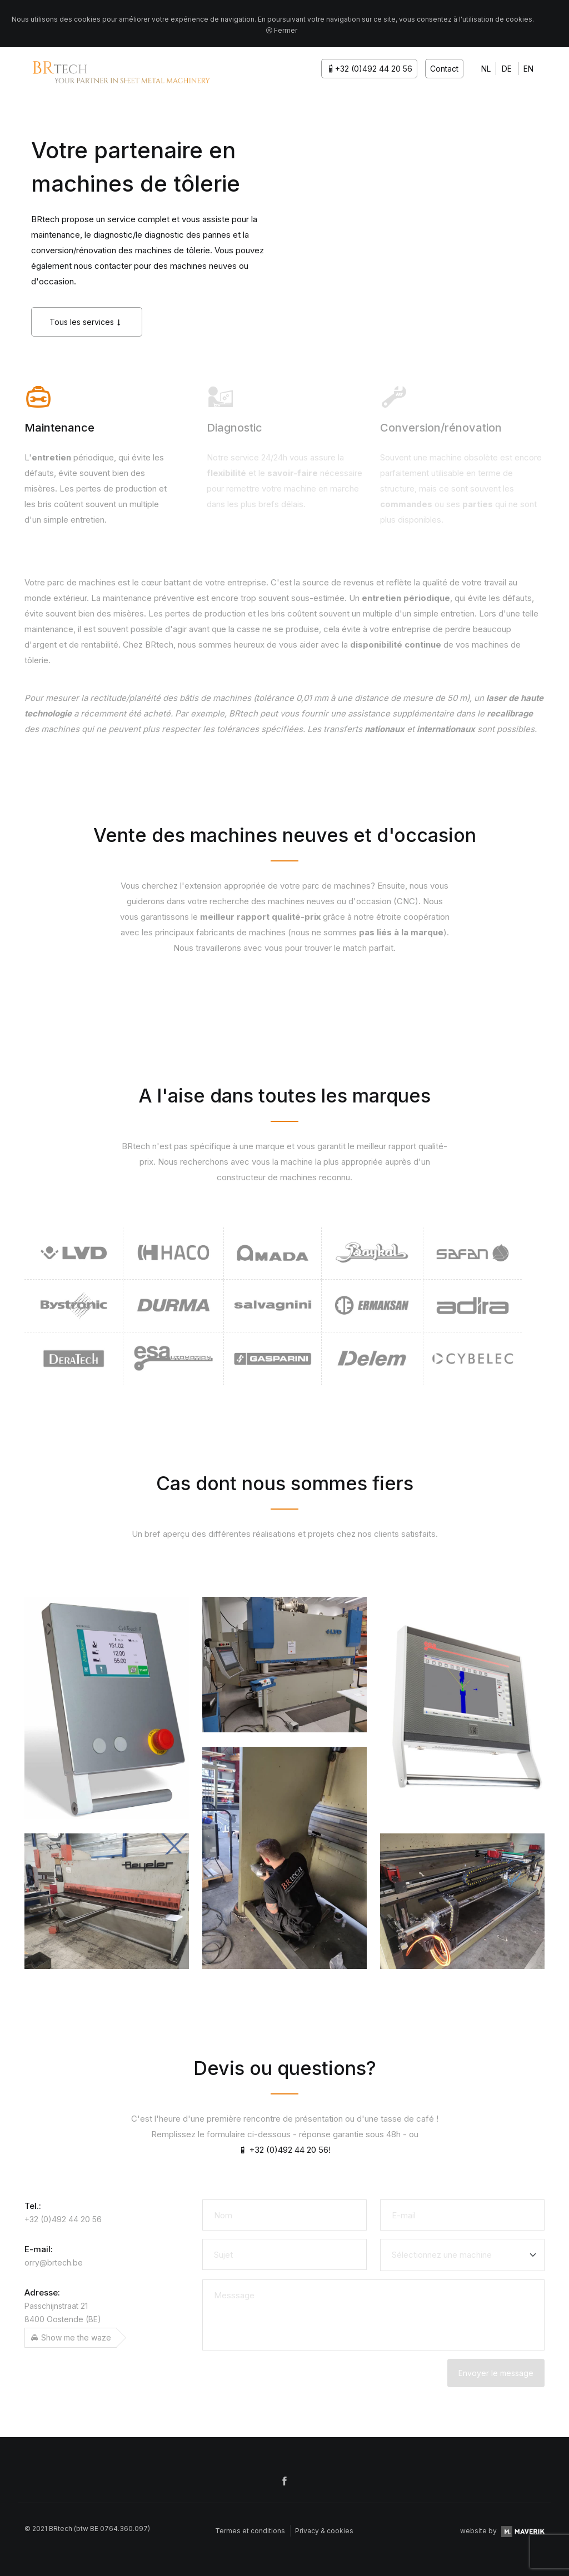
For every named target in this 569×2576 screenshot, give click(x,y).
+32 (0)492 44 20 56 (369, 68)
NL (486, 68)
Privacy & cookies (324, 2531)
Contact (444, 68)
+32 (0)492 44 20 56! (284, 2149)
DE (507, 68)
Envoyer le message (495, 2373)
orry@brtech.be (53, 2262)
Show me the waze (71, 2337)
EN (528, 68)
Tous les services (86, 322)
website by (502, 2531)
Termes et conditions (250, 2531)
